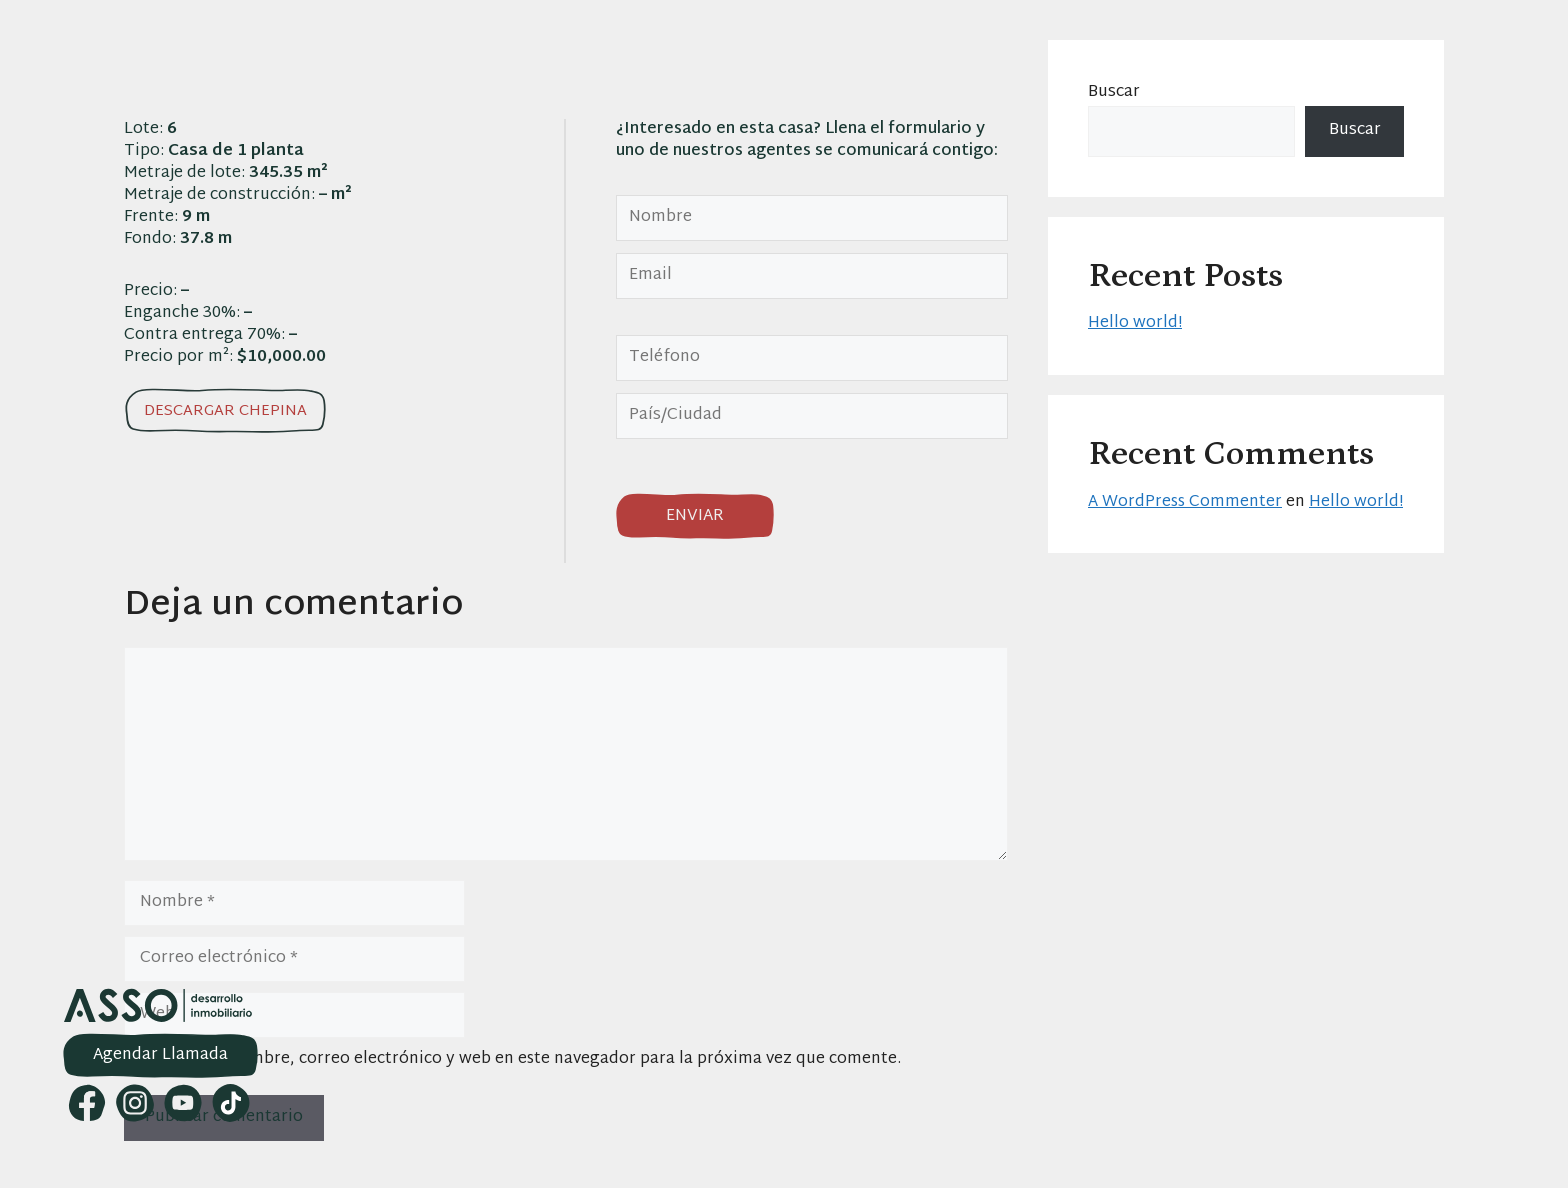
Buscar (1114, 92)
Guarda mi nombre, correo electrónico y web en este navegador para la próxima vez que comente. (523, 1060)
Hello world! (1135, 323)
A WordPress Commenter (1185, 502)
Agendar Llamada (160, 1055)
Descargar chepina (225, 411)
